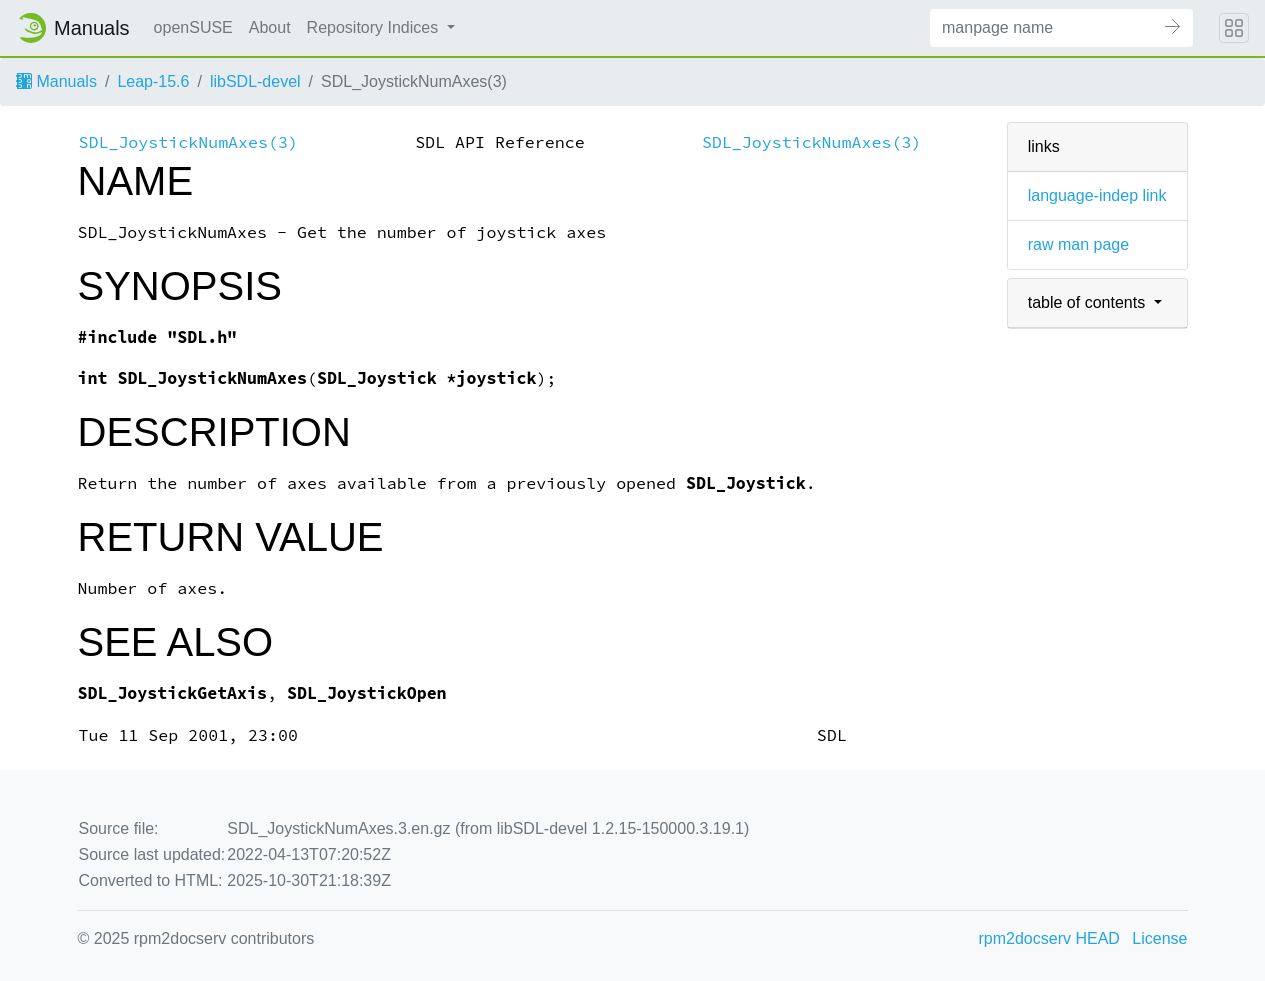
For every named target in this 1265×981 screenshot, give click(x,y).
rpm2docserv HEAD (1049, 938)
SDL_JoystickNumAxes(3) (188, 142)
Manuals (56, 81)
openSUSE (193, 27)
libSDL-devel (255, 81)
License (1159, 938)
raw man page (1078, 244)
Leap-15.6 (153, 81)
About (270, 27)
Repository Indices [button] (375, 27)
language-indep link (1097, 195)
